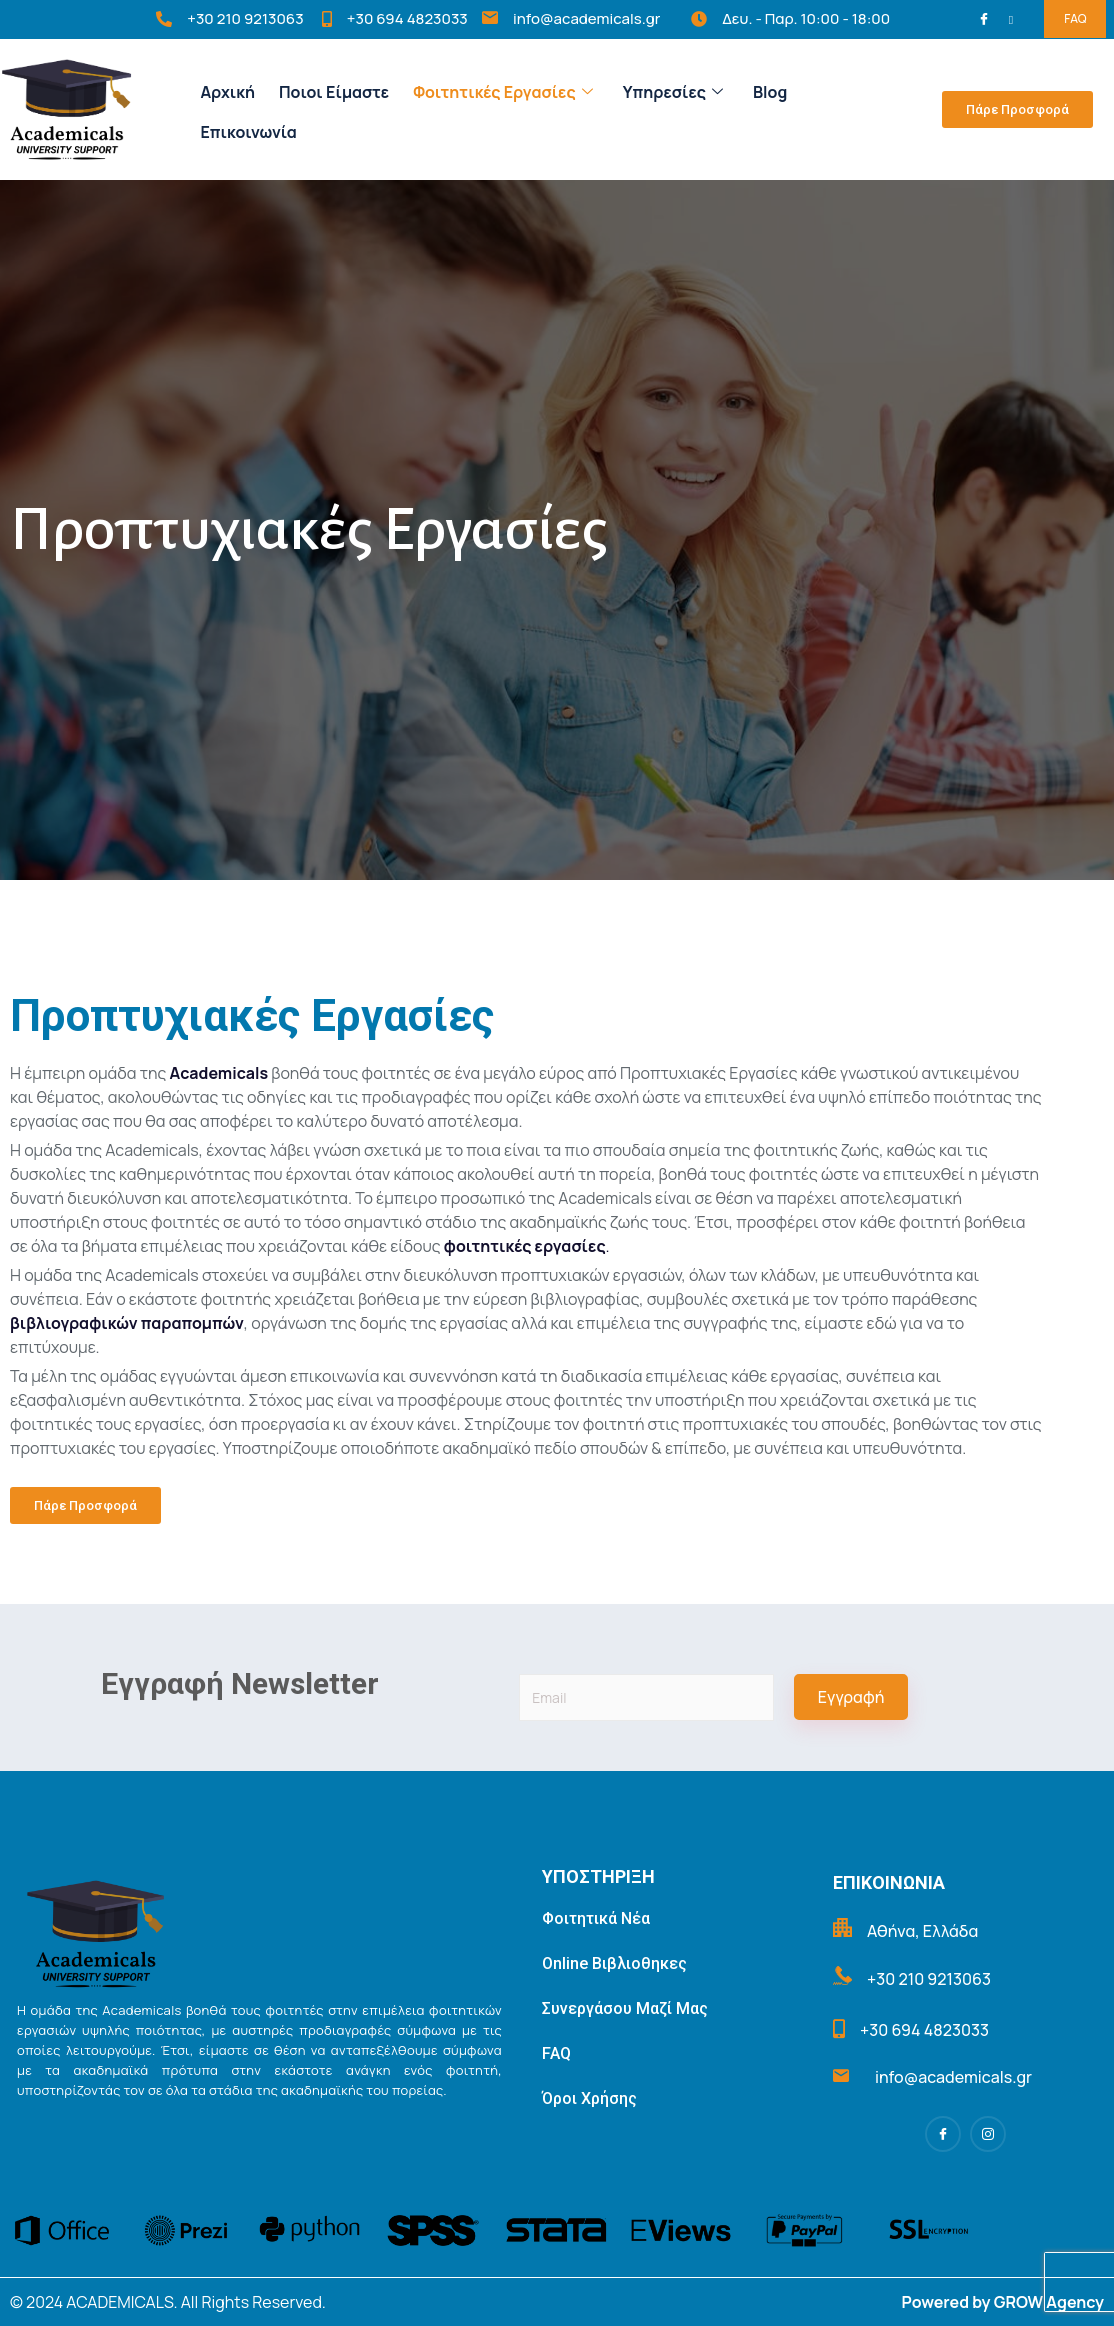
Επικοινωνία (248, 132)
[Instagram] (1014, 19)
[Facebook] (987, 19)
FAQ (1075, 18)
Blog (770, 92)
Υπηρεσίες (673, 92)
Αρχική (227, 92)
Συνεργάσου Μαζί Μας (625, 2008)
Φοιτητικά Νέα (596, 1918)
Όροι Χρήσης (589, 2098)
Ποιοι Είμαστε (334, 92)
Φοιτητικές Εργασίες (503, 92)
